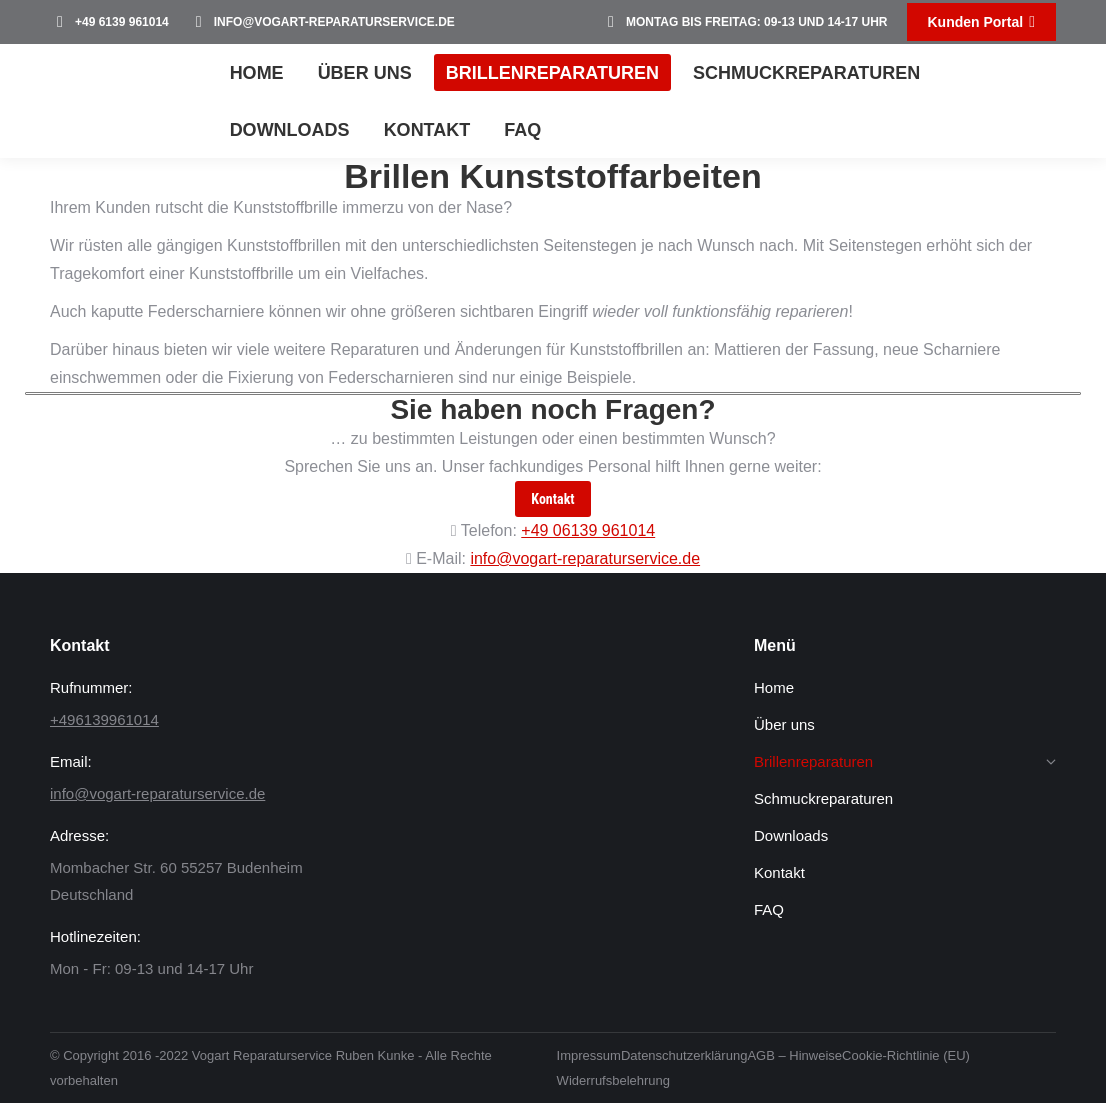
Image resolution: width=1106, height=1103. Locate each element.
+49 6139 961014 (109, 22)
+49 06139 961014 (588, 530)
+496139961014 (104, 719)
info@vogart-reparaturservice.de (322, 22)
